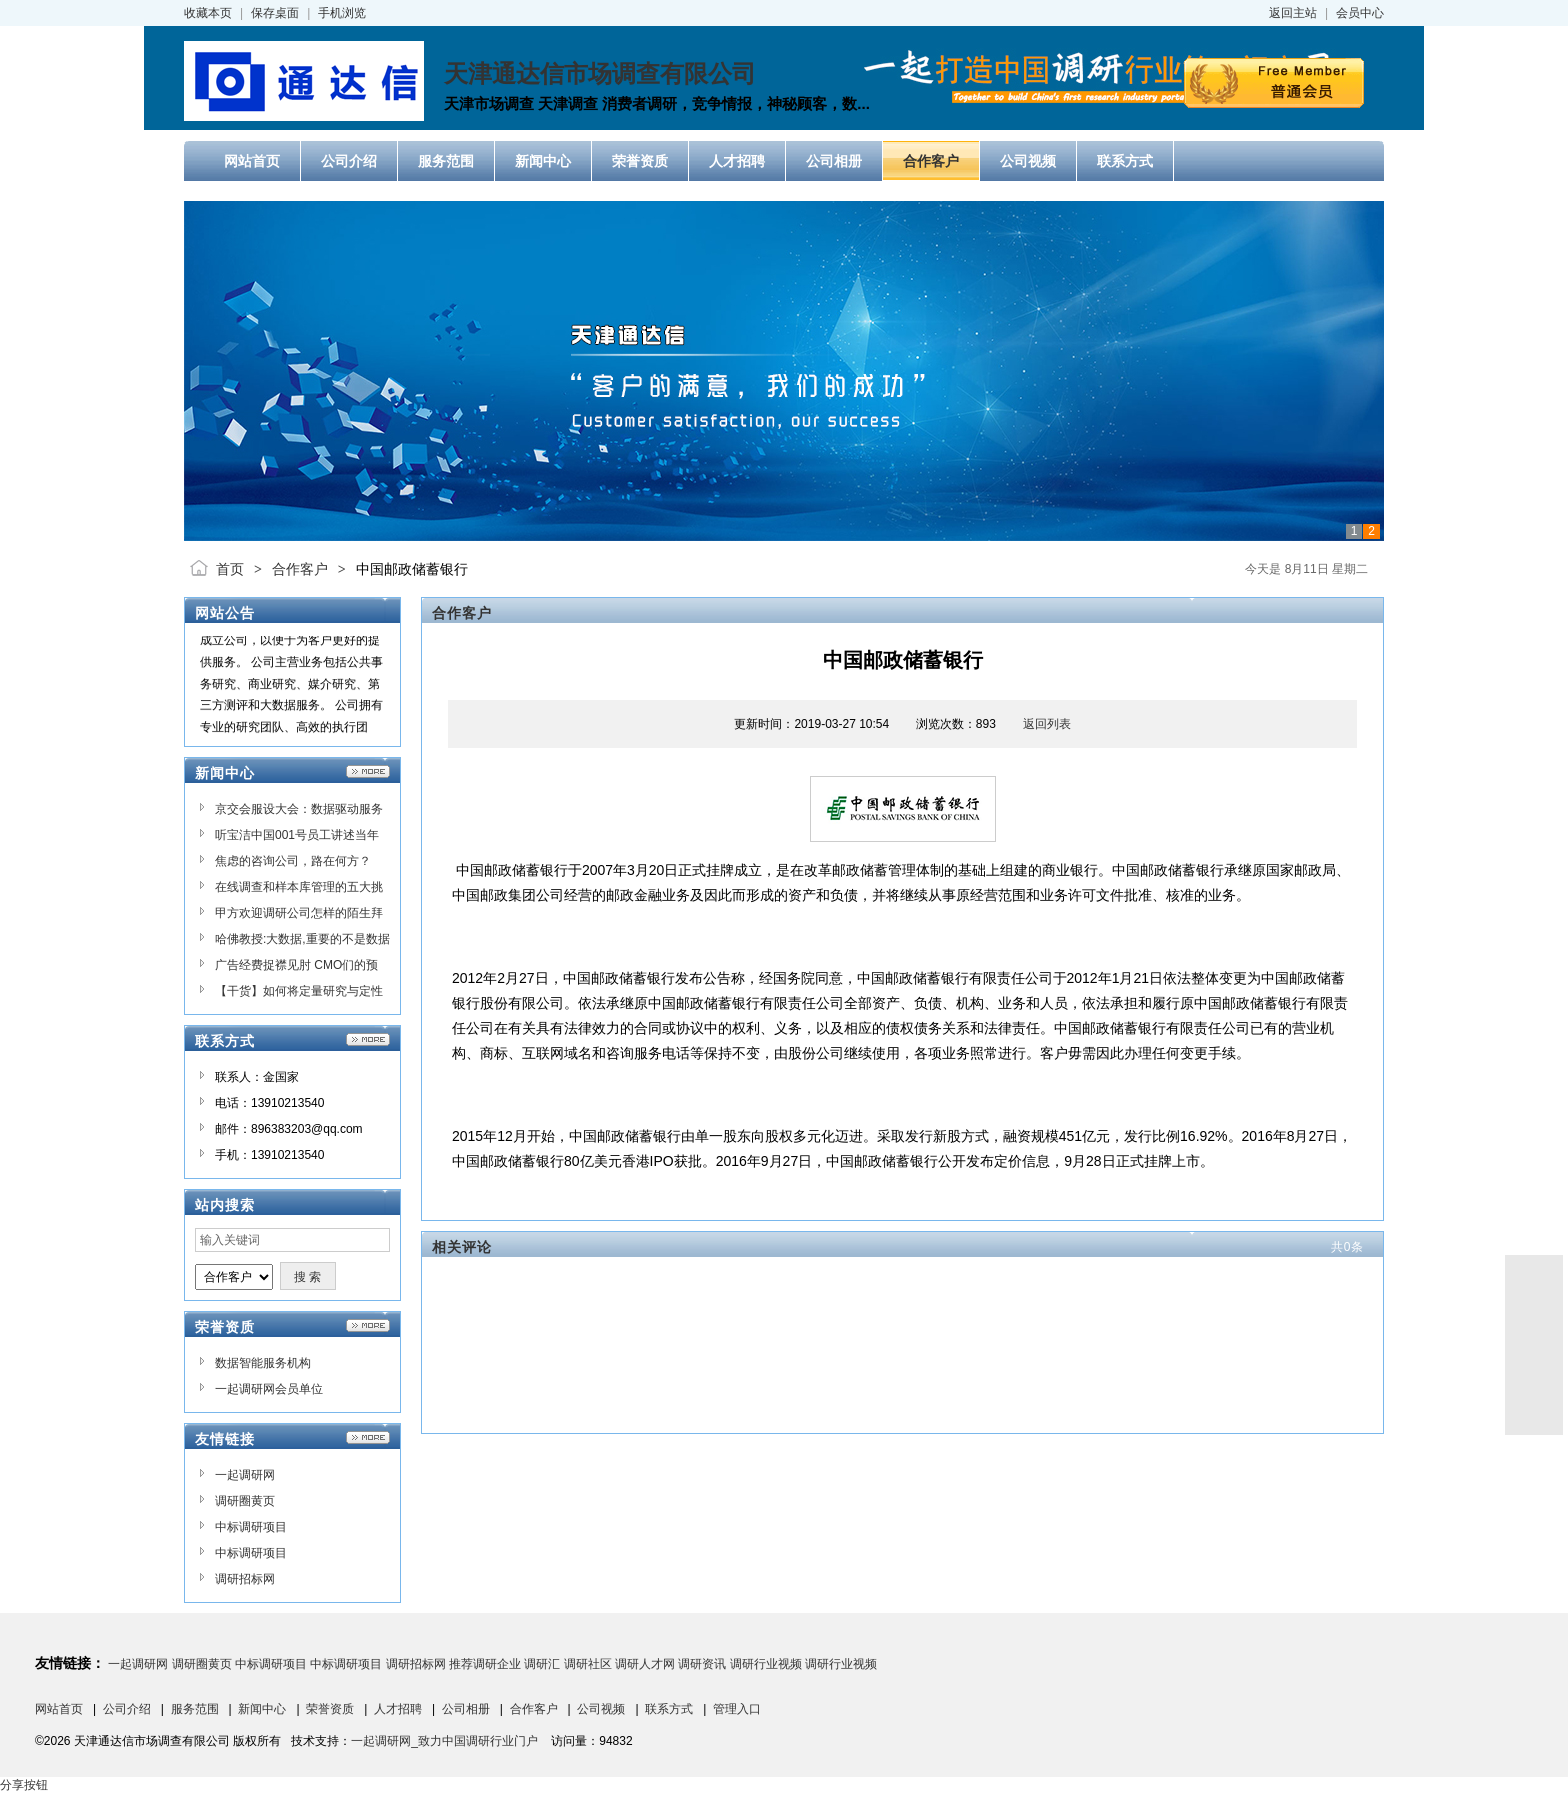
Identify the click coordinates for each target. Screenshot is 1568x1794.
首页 (230, 569)
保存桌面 (275, 13)
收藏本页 (208, 13)
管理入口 (737, 1709)
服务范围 (195, 1709)
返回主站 (1293, 13)
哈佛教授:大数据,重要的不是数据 (302, 939)
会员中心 (1360, 13)
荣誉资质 (330, 1709)
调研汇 (542, 1664)
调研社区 (588, 1664)
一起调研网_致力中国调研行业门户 (444, 1741)
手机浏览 (342, 13)
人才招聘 (398, 1709)
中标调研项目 (251, 1527)
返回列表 (1047, 724)
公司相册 (466, 1709)
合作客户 (300, 569)
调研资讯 (702, 1664)
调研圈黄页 (245, 1501)
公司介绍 (127, 1709)
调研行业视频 (766, 1664)
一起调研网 (245, 1475)
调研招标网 (245, 1579)
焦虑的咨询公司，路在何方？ (293, 861)
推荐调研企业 (485, 1664)
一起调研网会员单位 (269, 1389)
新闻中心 (262, 1709)
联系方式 (669, 1709)
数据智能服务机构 (263, 1363)
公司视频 (601, 1709)
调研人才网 (645, 1664)
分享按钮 (24, 1785)
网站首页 (59, 1709)
